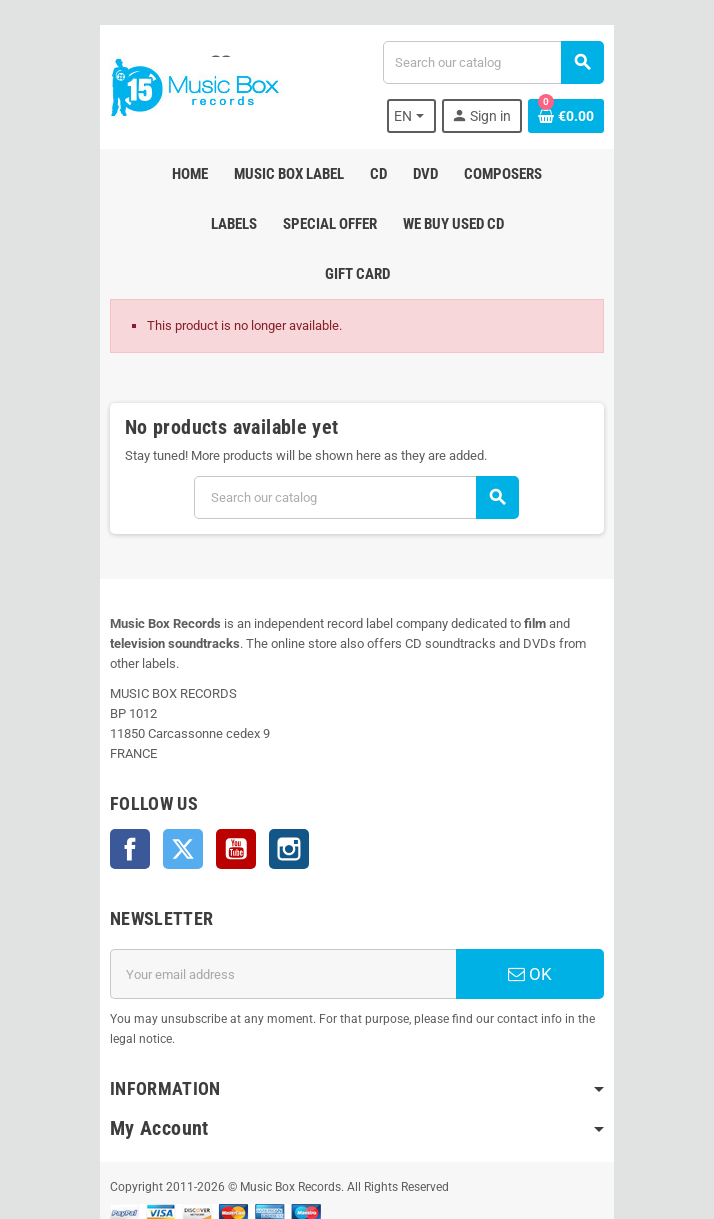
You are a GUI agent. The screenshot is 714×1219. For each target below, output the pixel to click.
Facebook (117, 779)
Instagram (276, 779)
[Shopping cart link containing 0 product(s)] (579, 116)
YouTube (223, 779)
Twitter (170, 779)
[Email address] (279, 904)
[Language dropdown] (423, 116)
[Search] (497, 62)
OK (539, 904)
